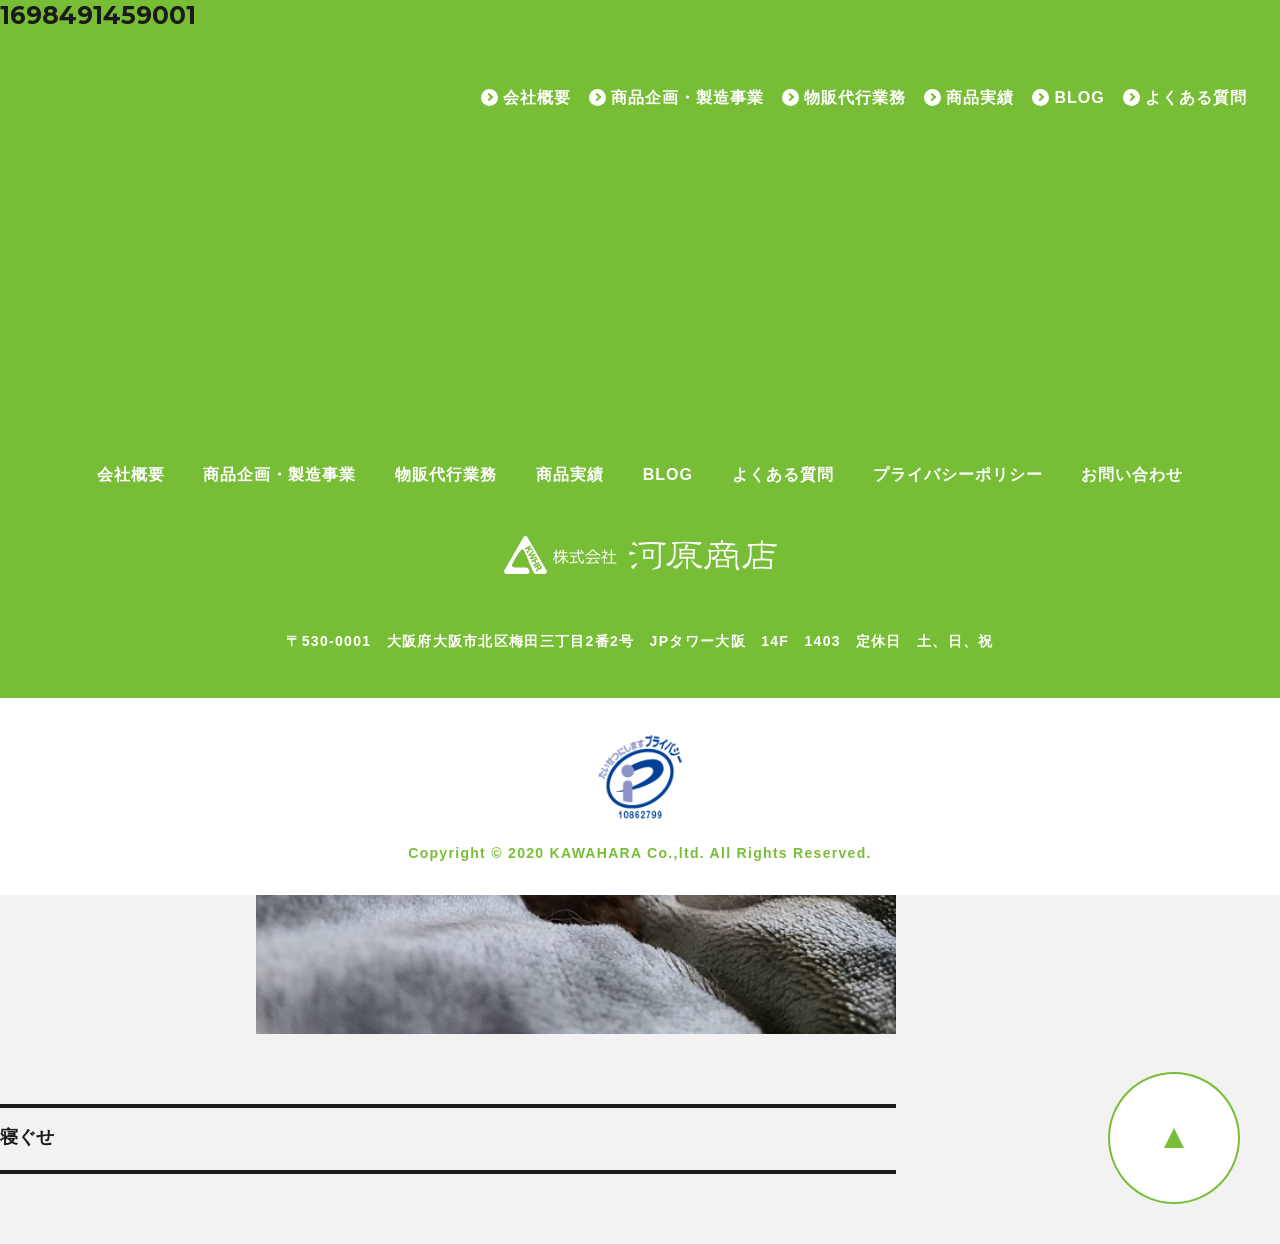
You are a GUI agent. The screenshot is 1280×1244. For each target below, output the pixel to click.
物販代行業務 (855, 98)
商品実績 (980, 98)
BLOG (1079, 98)
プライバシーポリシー (958, 475)
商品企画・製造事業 (687, 98)
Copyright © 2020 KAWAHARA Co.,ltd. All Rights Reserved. (640, 853)
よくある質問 (1196, 98)
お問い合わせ (1132, 475)
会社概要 (537, 98)
